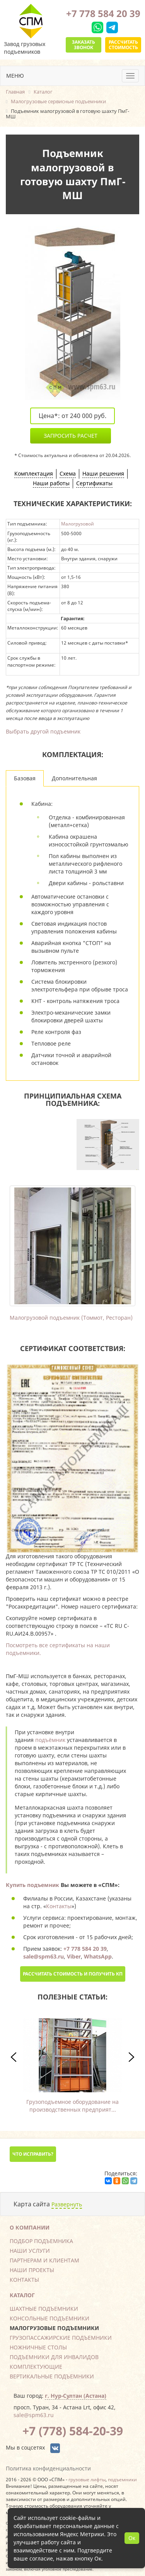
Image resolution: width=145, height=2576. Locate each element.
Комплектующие (36, 2366)
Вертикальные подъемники (52, 2376)
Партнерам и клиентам (44, 2260)
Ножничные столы (38, 2347)
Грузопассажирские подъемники (61, 2337)
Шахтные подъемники (44, 2308)
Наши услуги (30, 2250)
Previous (29, 1244)
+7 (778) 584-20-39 (72, 2431)
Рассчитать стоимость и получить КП (73, 1973)
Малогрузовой (77, 523)
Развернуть (66, 2204)
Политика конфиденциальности (48, 2468)
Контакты (59, 1906)
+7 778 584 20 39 (103, 13)
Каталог (22, 2295)
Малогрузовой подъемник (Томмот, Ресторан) (71, 1317)
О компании (29, 2227)
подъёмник (50, 1739)
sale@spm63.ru (34, 2415)
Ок (131, 2538)
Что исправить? (32, 2154)
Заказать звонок (83, 45)
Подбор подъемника (41, 2241)
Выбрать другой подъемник (43, 731)
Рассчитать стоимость (123, 45)
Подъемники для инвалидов (54, 2357)
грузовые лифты (87, 2479)
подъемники (122, 2479)
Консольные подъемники (49, 2318)
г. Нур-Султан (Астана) (75, 2395)
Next (116, 1244)
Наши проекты (32, 2270)
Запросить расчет (70, 435)
